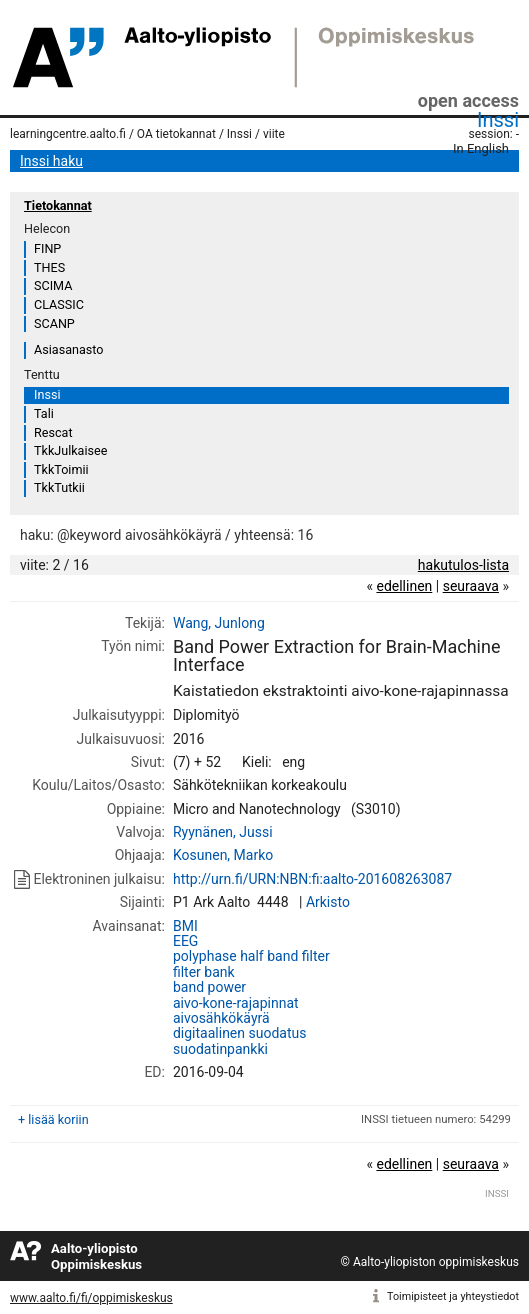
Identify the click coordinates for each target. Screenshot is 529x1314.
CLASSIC (59, 304)
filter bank (204, 972)
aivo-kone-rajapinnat (236, 1003)
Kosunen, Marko (223, 855)
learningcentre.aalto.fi (68, 134)
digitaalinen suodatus (240, 1033)
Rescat (53, 432)
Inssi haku (51, 161)
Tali (44, 413)
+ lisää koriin (53, 1119)
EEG (185, 941)
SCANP (54, 323)
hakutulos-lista (463, 565)
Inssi (498, 120)
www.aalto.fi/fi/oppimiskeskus (91, 1298)
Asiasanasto (68, 349)
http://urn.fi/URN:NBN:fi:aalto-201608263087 (312, 879)
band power (209, 987)
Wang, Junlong (219, 623)
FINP (47, 248)
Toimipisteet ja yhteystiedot (453, 1296)
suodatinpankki (220, 1049)
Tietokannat (58, 205)
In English (481, 148)
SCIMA (53, 285)
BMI (185, 926)
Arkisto (328, 902)
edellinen (404, 586)
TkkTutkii (59, 487)
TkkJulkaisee (70, 450)
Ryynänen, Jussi (223, 832)
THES (49, 267)
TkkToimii (61, 469)
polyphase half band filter (251, 956)
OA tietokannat (176, 134)
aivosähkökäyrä (221, 1018)
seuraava (471, 586)
